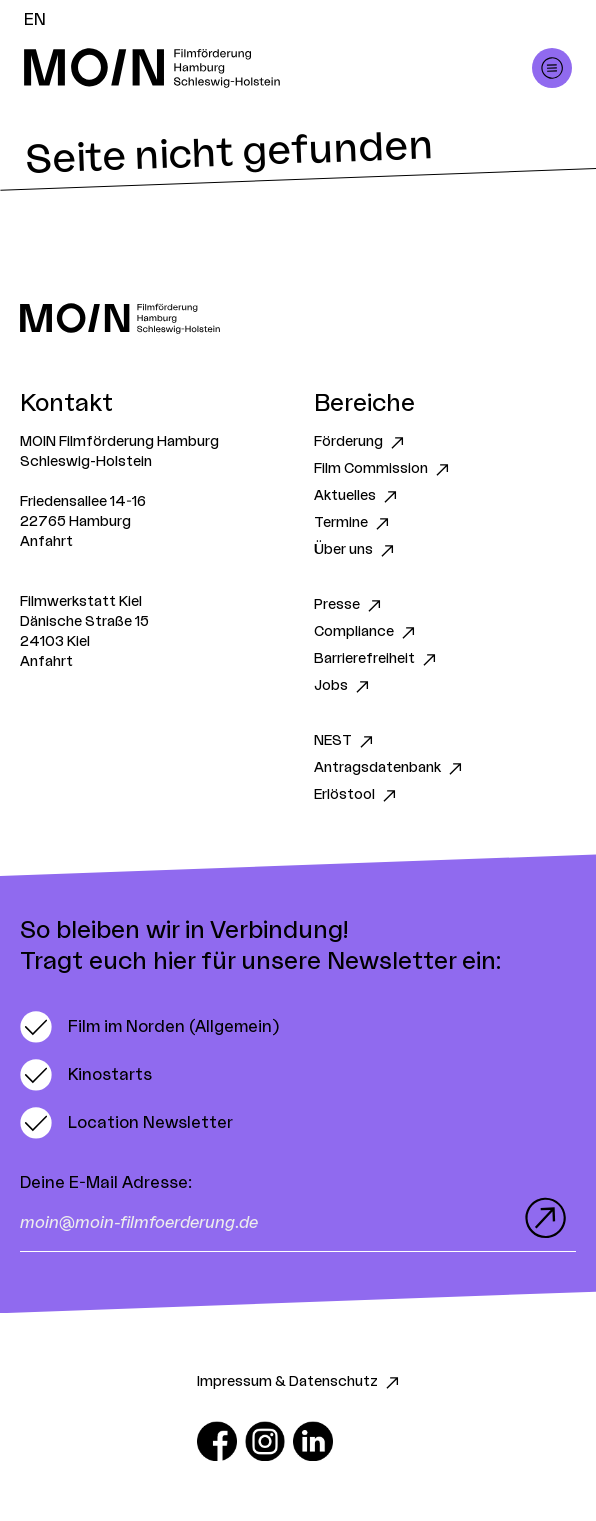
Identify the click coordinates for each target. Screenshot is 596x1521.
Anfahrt (46, 542)
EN (35, 20)
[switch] (149, 1027)
